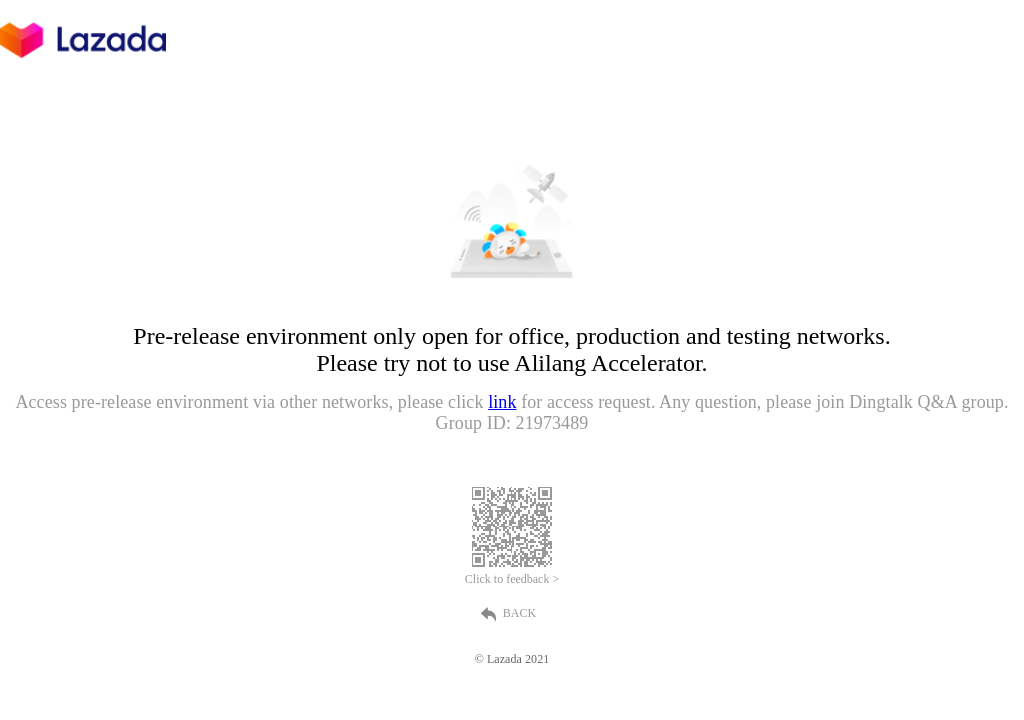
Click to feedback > (512, 579)
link (502, 402)
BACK (512, 613)
